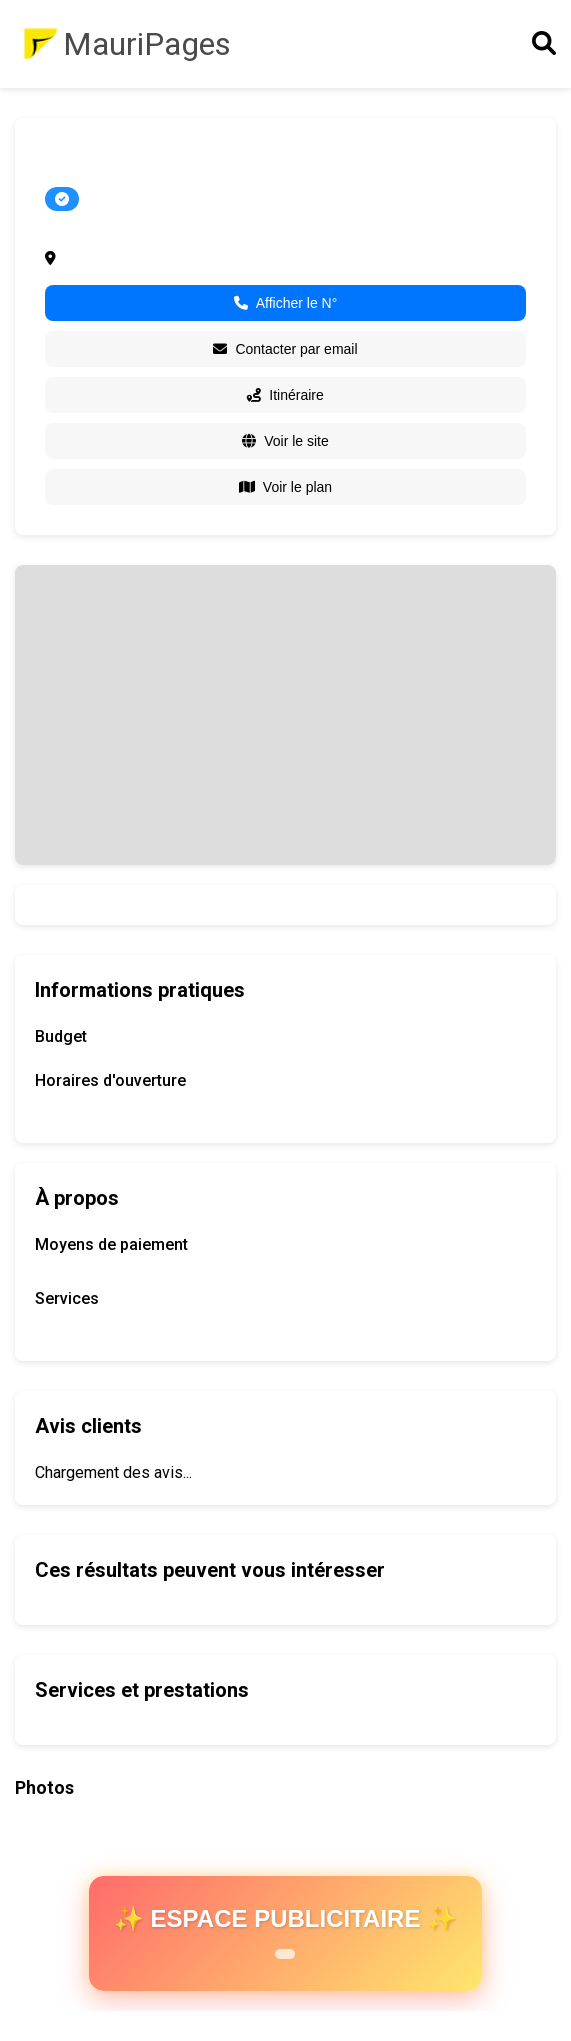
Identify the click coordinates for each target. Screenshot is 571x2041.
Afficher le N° (286, 303)
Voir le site (285, 441)
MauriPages (147, 44)
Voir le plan (285, 487)
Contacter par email (285, 349)
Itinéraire (285, 395)
